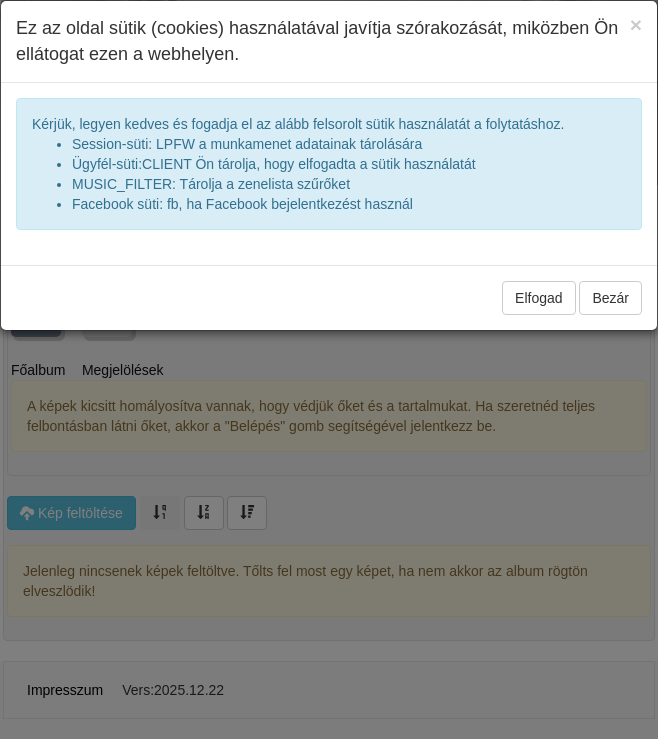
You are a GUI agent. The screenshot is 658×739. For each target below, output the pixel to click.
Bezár (610, 298)
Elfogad (538, 298)
